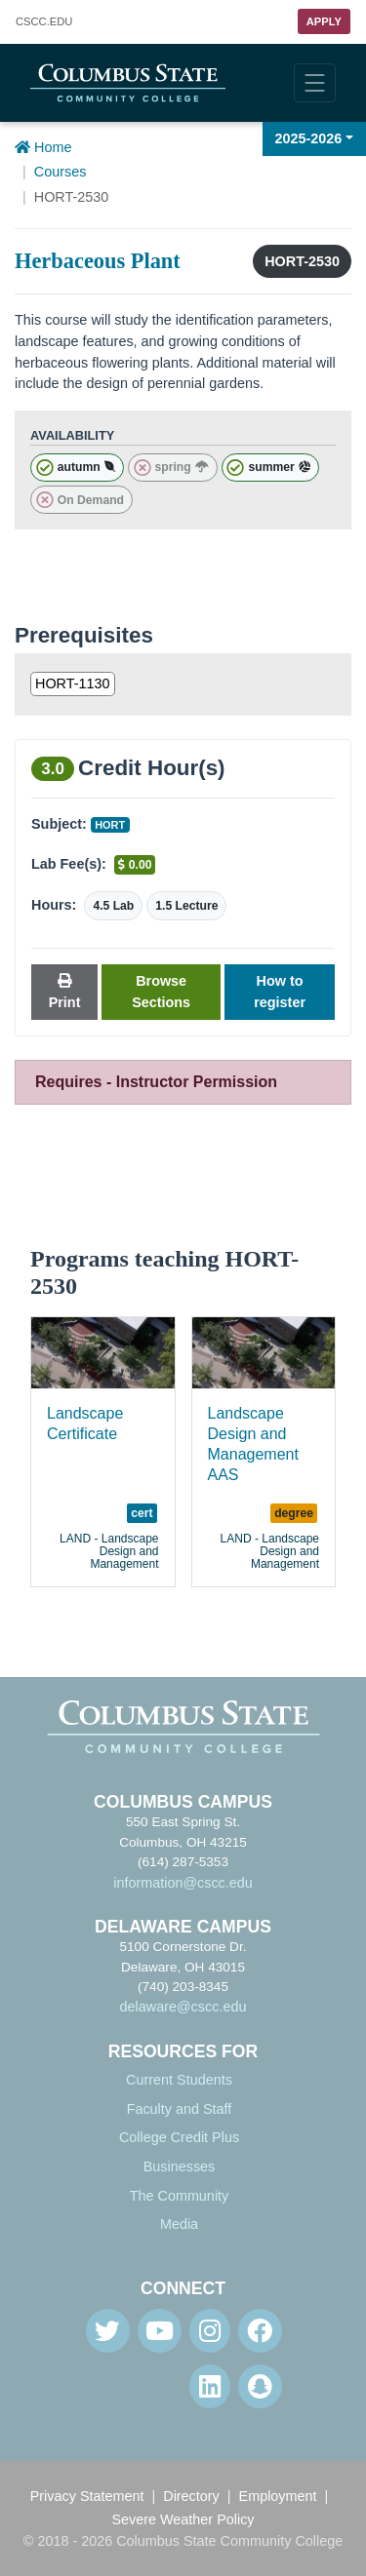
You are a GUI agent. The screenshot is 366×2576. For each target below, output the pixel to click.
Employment (278, 2496)
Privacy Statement (87, 2496)
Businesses (179, 2166)
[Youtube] (159, 2331)
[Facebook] (260, 2331)
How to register (279, 991)
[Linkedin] (209, 2386)
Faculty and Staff (179, 2109)
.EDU (44, 22)
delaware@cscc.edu (183, 2006)
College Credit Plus (179, 2137)
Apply (324, 21)
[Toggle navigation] (315, 82)
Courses (60, 171)
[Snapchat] (260, 2386)
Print (65, 992)
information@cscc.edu (183, 1883)
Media (179, 2224)
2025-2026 (309, 138)
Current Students (179, 2080)
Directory (191, 2496)
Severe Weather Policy (182, 2519)
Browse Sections (161, 991)
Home (43, 147)
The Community (179, 2196)
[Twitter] (108, 2331)
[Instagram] (209, 2331)
